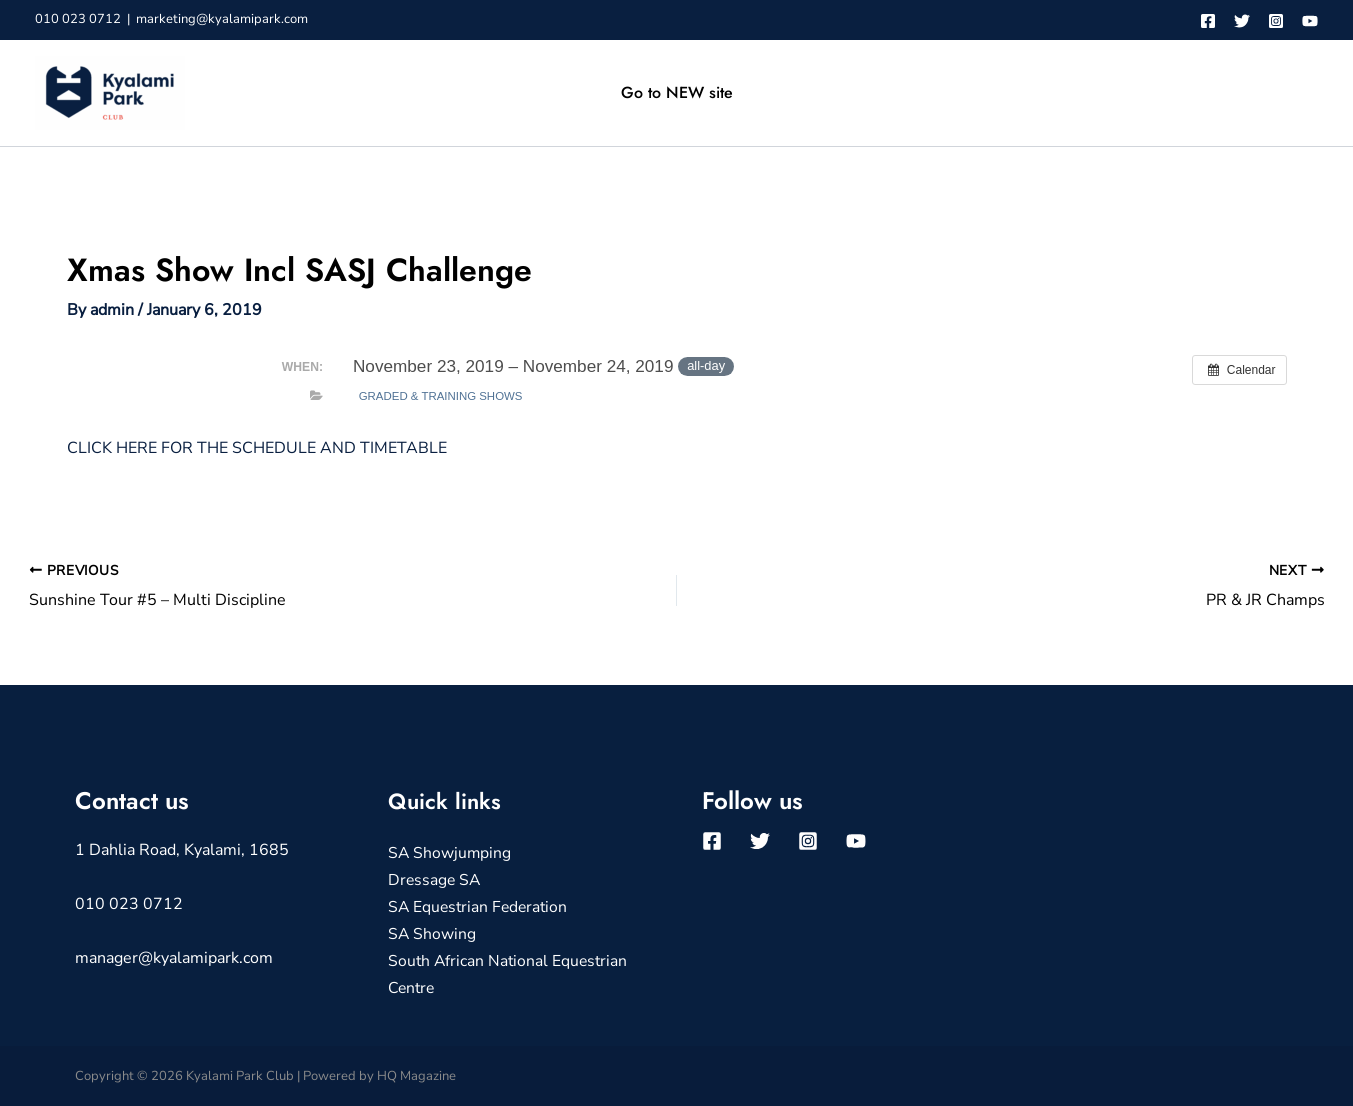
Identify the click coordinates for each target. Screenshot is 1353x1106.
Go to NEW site (677, 92)
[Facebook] (1208, 21)
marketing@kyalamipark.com (222, 19)
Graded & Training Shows (441, 396)
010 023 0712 (78, 19)
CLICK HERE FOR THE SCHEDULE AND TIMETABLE (257, 448)
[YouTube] (1310, 21)
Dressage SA (435, 880)
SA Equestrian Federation (480, 906)
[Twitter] (1242, 21)
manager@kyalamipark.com (174, 958)
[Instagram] (1276, 21)
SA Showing (432, 933)
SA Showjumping (450, 853)
